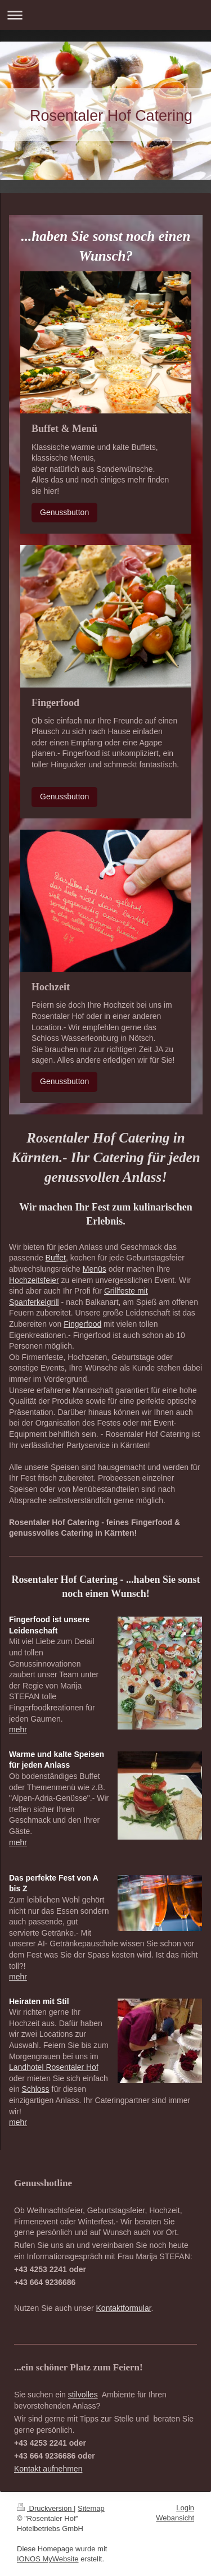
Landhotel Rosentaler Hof (53, 2067)
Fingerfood (82, 1323)
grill (53, 1302)
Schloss (36, 2089)
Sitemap (91, 2508)
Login (185, 2508)
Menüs (94, 1268)
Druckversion (45, 2508)
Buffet (56, 1257)
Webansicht (175, 2518)
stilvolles (83, 2394)
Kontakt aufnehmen (48, 2468)
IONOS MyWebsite (48, 2559)
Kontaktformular (123, 2308)
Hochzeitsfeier (34, 1280)
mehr (18, 1729)
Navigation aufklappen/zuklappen (105, 15)
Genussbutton (64, 512)
